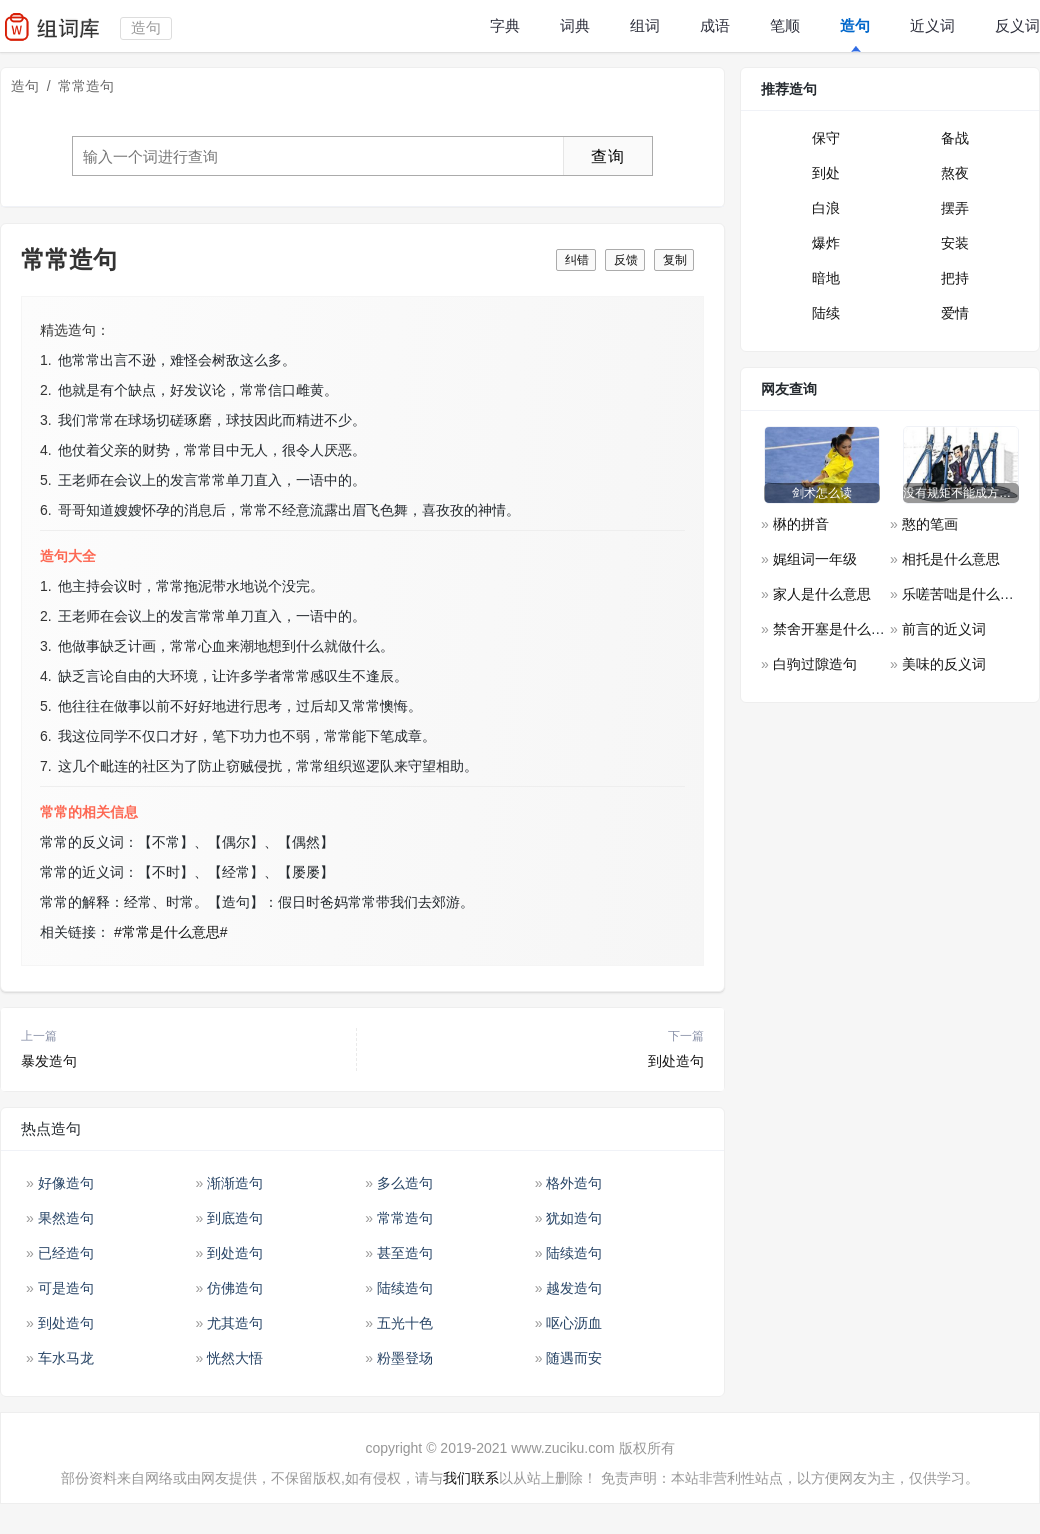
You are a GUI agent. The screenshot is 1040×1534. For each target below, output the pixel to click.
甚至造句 (405, 1253)
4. (46, 450)
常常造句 (405, 1218)
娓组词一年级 (815, 559)
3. (46, 420)
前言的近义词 (944, 629)
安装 (955, 243)
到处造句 (676, 1061)
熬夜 (955, 173)
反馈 (626, 260)
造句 (855, 25)
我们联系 (471, 1478)
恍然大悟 (235, 1358)
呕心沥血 (574, 1323)
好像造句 (66, 1183)
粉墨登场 (405, 1358)
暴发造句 (49, 1061)
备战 (955, 138)
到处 (826, 173)
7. (46, 766)
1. (46, 360)
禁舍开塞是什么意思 (836, 629)
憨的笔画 (930, 524)
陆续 (826, 313)
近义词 (932, 25)
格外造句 (574, 1183)
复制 (675, 260)
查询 (608, 156)
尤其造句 (235, 1323)
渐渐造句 (235, 1183)
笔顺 (785, 25)
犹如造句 (574, 1218)
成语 (715, 25)
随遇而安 (574, 1358)
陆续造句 (574, 1253)
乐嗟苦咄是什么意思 (965, 594)
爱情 (955, 313)
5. (46, 480)
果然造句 (66, 1218)
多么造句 (405, 1183)
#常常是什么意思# (171, 932)
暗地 (826, 278)
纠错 (577, 260)
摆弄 (955, 208)
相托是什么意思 (951, 559)
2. (46, 390)
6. (46, 510)
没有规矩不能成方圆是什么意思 (961, 493)
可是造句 (66, 1288)
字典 (505, 25)
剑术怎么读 (822, 493)
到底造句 (235, 1218)
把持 (955, 278)
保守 (826, 138)
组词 (645, 25)
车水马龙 (66, 1358)
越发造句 (574, 1288)
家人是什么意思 (822, 594)
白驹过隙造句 (815, 664)
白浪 (826, 208)
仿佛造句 (235, 1288)
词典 (575, 25)
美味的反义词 (944, 664)
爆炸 (826, 243)
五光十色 (405, 1323)
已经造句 (66, 1253)
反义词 (1017, 25)
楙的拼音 (801, 524)
